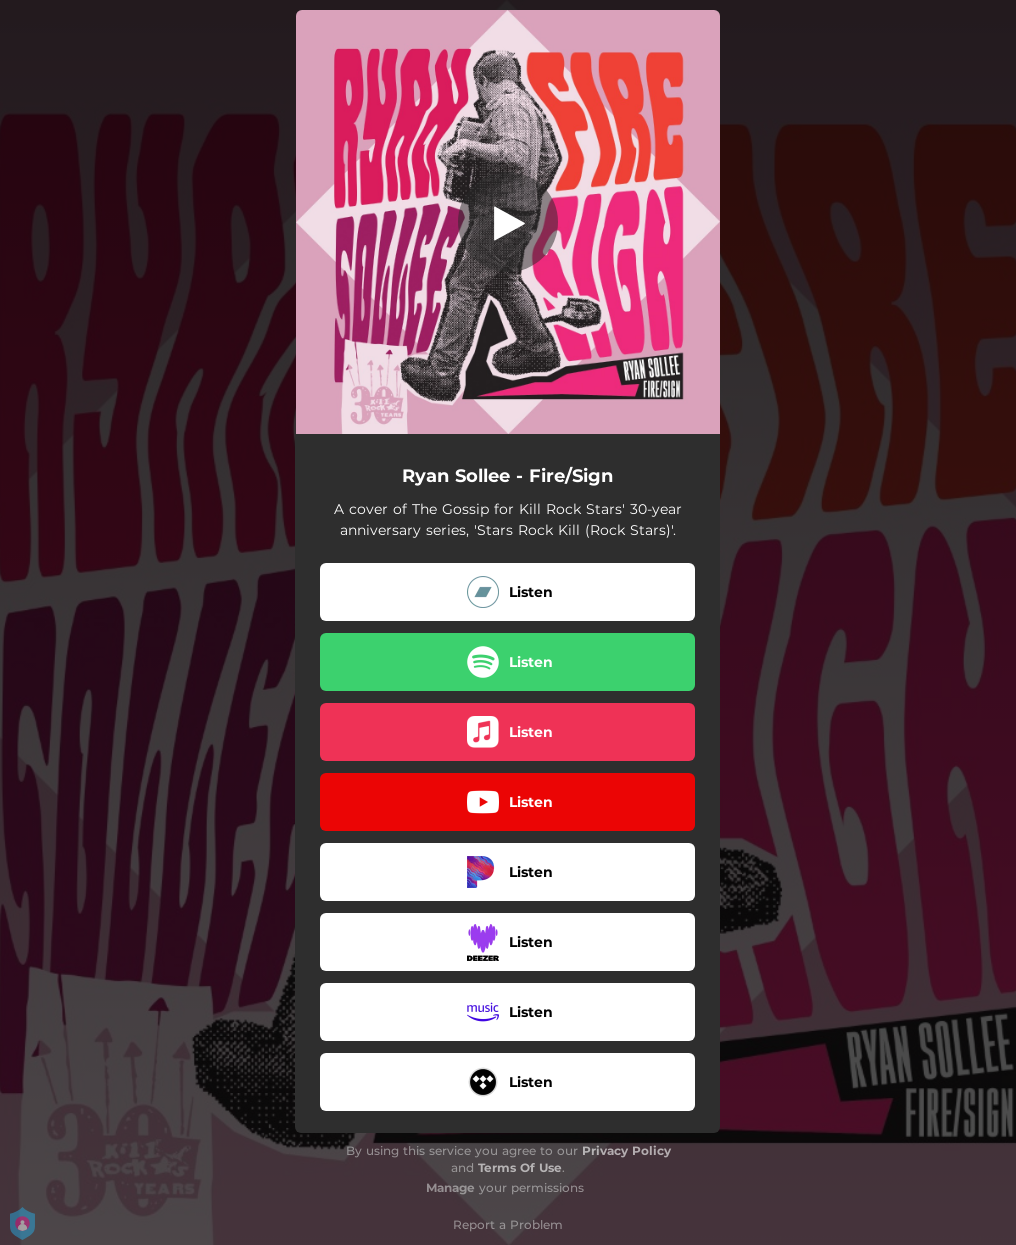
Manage (450, 1187)
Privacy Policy (626, 1150)
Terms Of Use (520, 1167)
